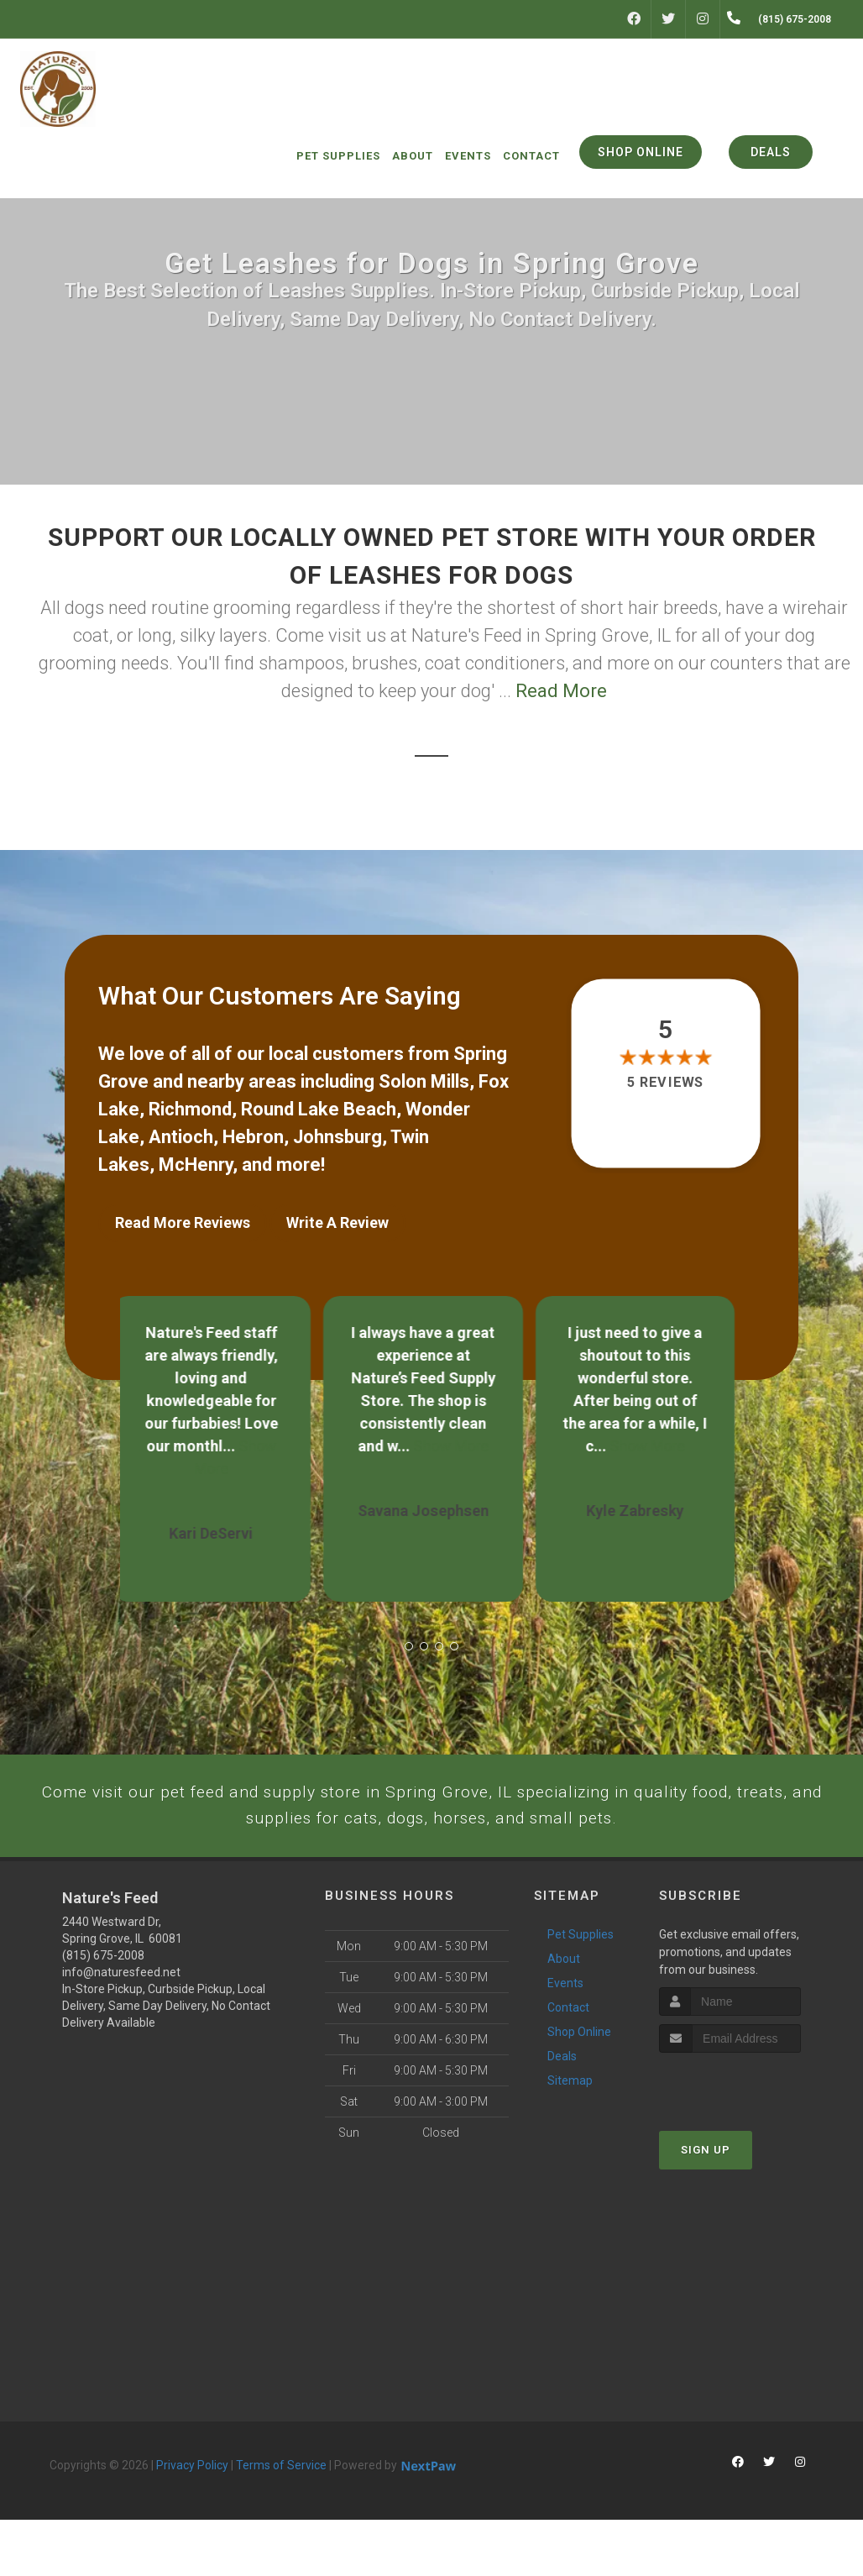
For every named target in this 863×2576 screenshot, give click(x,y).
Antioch (181, 1136)
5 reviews (665, 1083)
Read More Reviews (182, 1222)
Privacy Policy (192, 2521)
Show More (459, 1434)
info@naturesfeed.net (121, 2028)
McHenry (196, 1164)
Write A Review (337, 1222)
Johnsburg (337, 1136)
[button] (409, 1634)
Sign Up (705, 2207)
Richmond (190, 1109)
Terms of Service (281, 2521)
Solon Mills (424, 1081)
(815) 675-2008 (103, 2011)
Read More (561, 690)
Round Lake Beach (318, 1109)
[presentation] (748, 2141)
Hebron (253, 1136)
